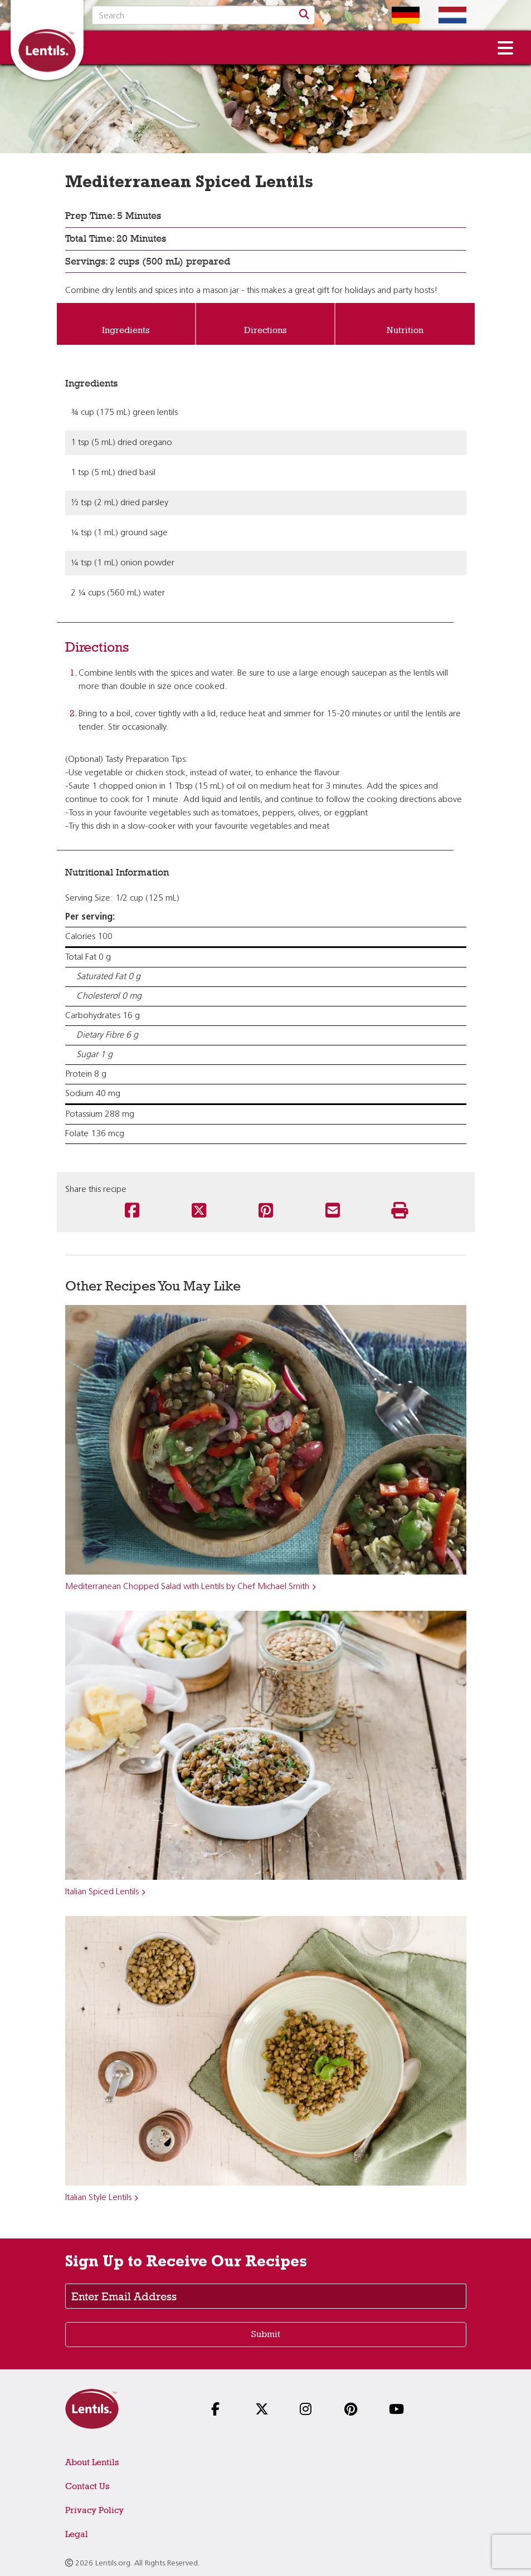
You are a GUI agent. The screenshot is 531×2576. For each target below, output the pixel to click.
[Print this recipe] (399, 1211)
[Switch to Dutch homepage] (444, 15)
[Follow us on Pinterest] (354, 2410)
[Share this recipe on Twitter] (198, 1211)
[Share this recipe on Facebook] (132, 1211)
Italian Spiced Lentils (102, 1892)
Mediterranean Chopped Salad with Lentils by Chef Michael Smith (187, 1586)
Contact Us (87, 2486)
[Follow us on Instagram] (310, 2410)
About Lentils (92, 2462)
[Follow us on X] (265, 2410)
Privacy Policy (94, 2510)
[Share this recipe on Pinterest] (265, 1211)
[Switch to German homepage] (397, 15)
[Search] (304, 15)
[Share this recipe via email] (332, 1211)
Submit (265, 2334)
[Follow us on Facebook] (221, 2410)
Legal (76, 2534)
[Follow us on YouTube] (399, 2410)
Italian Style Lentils (98, 2197)
